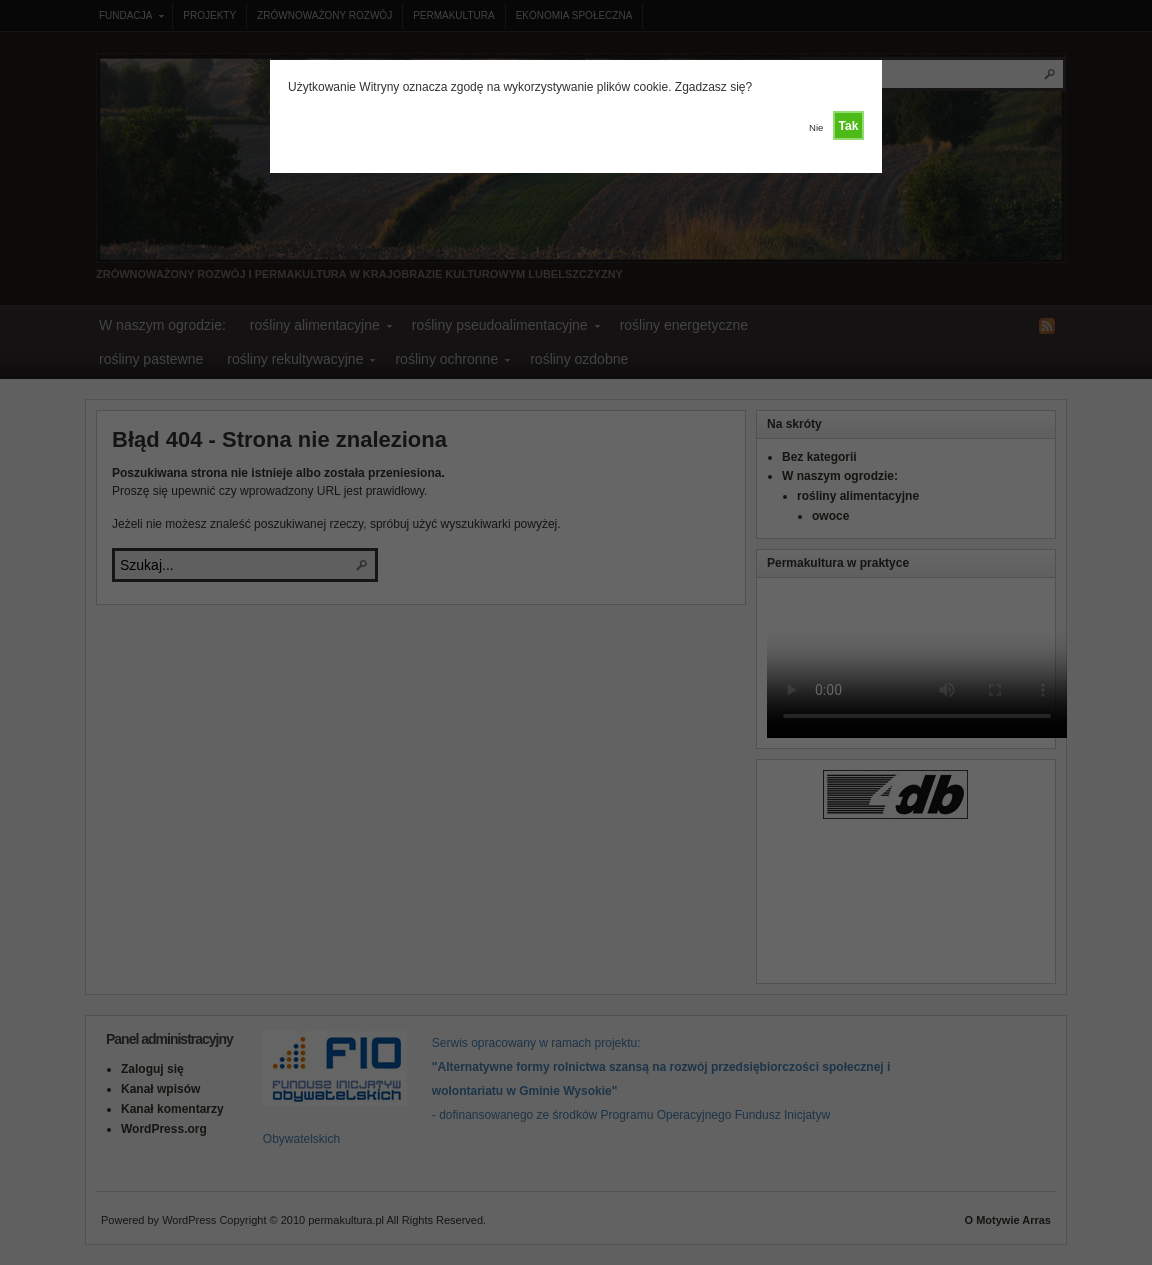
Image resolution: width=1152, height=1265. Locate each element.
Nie (816, 127)
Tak (849, 126)
